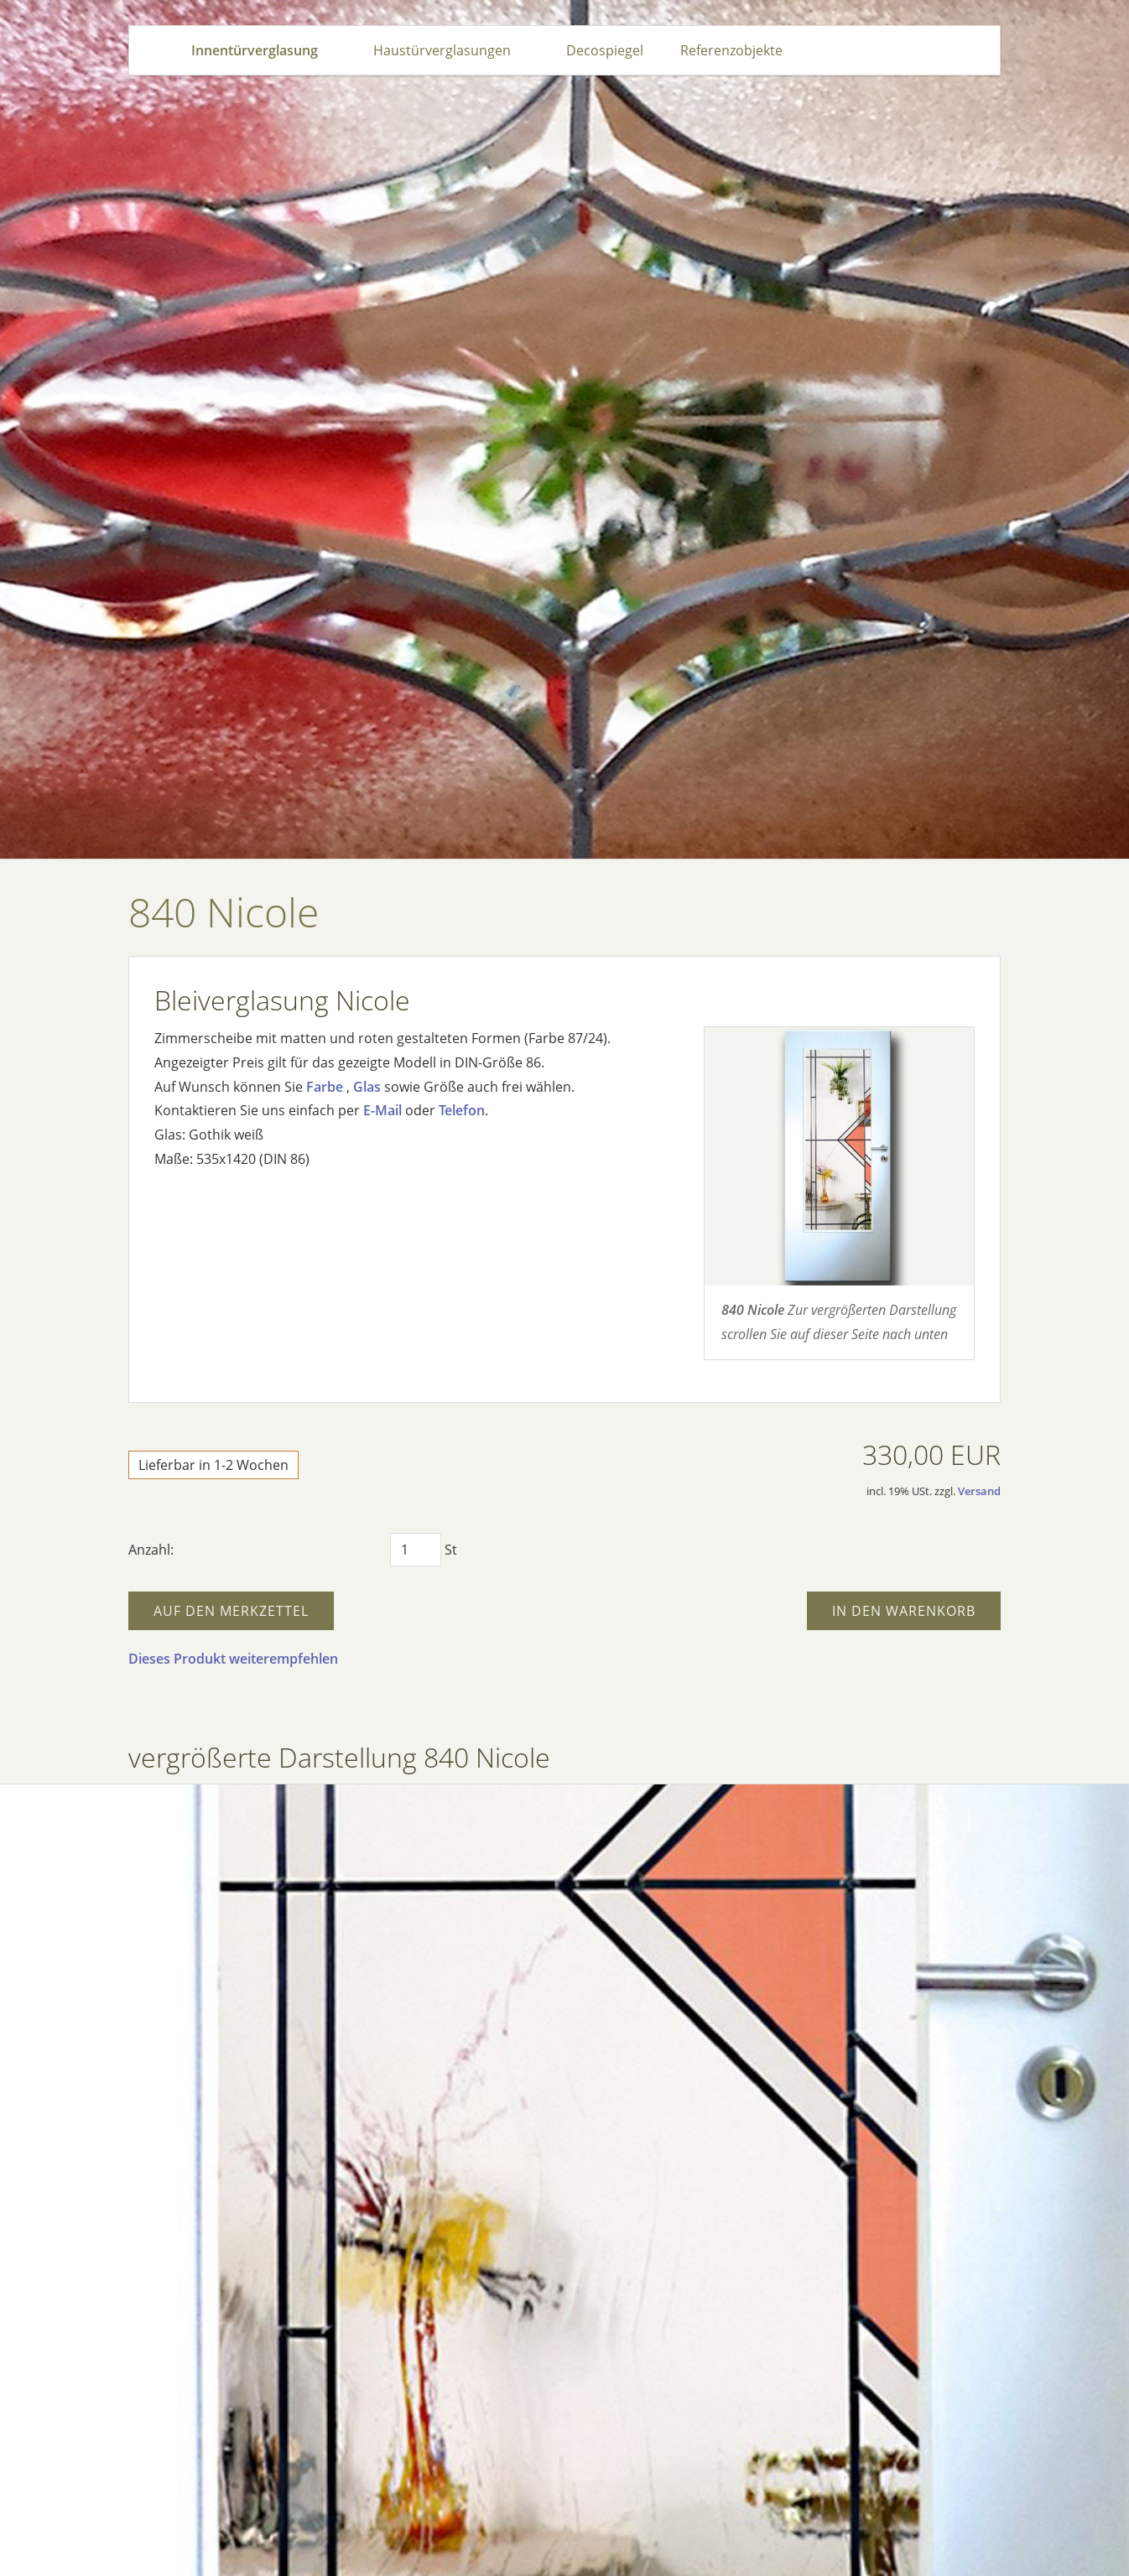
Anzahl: (151, 1549)
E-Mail (382, 1110)
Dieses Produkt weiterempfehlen (233, 1658)
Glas (367, 1087)
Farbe (324, 1087)
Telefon (462, 1110)
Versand (979, 1490)
